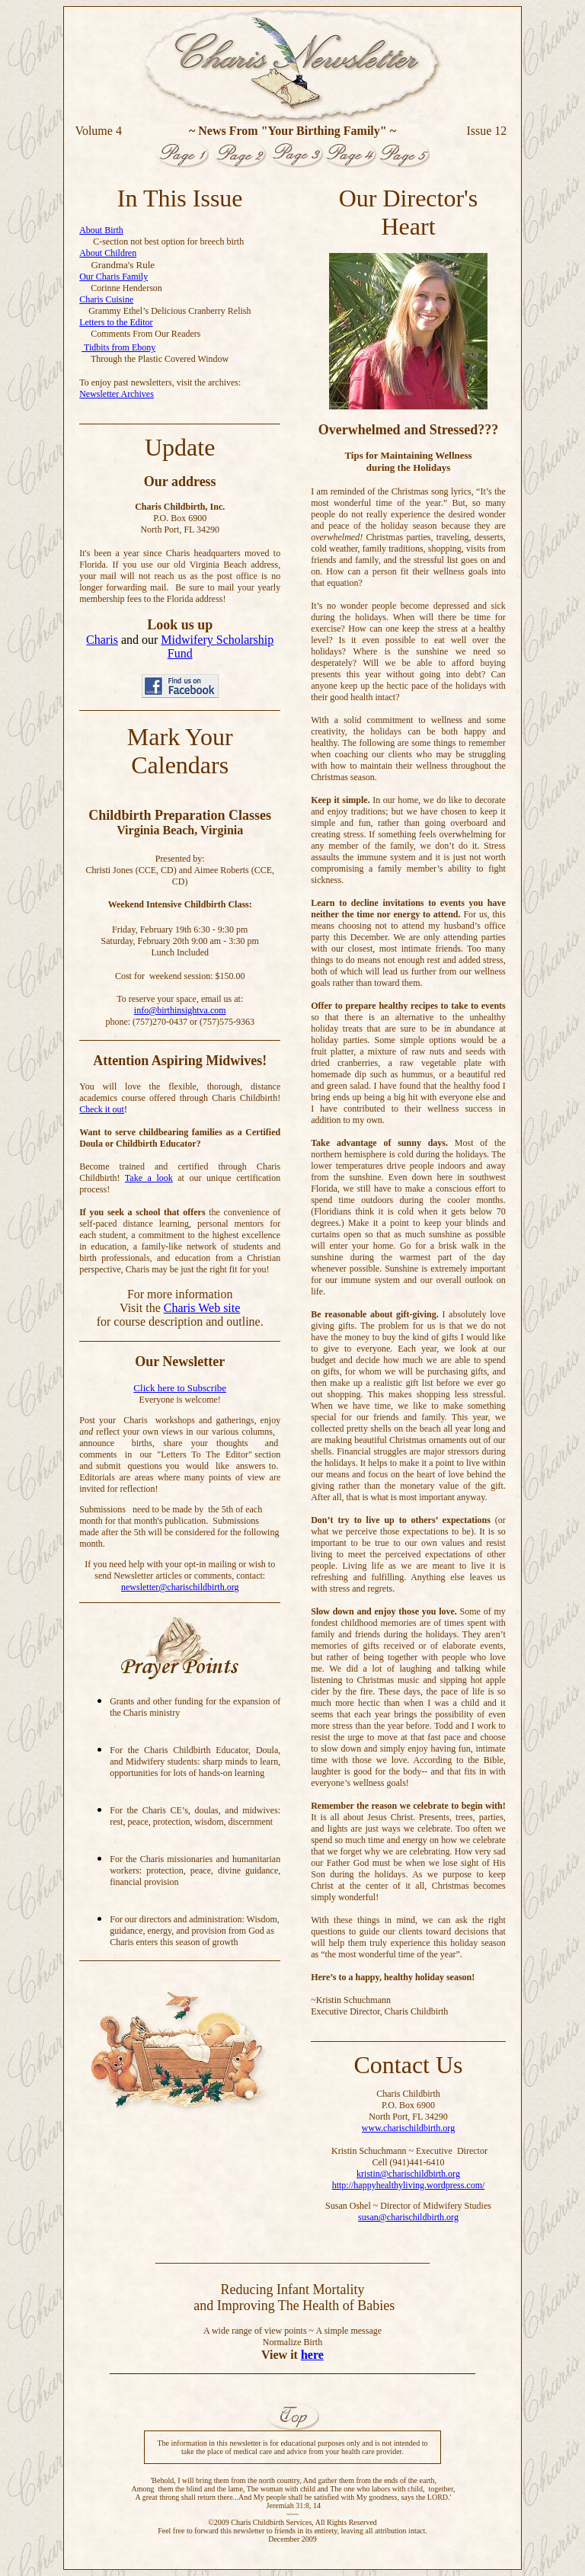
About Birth (101, 230)
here (312, 2354)
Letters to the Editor (115, 322)
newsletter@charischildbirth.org (179, 1587)
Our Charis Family (113, 276)
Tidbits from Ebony (118, 347)
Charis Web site (202, 1307)
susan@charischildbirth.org (408, 2217)
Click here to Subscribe (179, 1388)
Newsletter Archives (116, 394)
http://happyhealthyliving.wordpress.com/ (408, 2185)
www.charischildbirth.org (408, 2128)
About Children (107, 253)
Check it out (101, 1109)
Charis (102, 639)
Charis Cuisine (106, 299)
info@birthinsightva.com (180, 1010)
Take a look (149, 1178)
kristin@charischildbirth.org (408, 2173)
